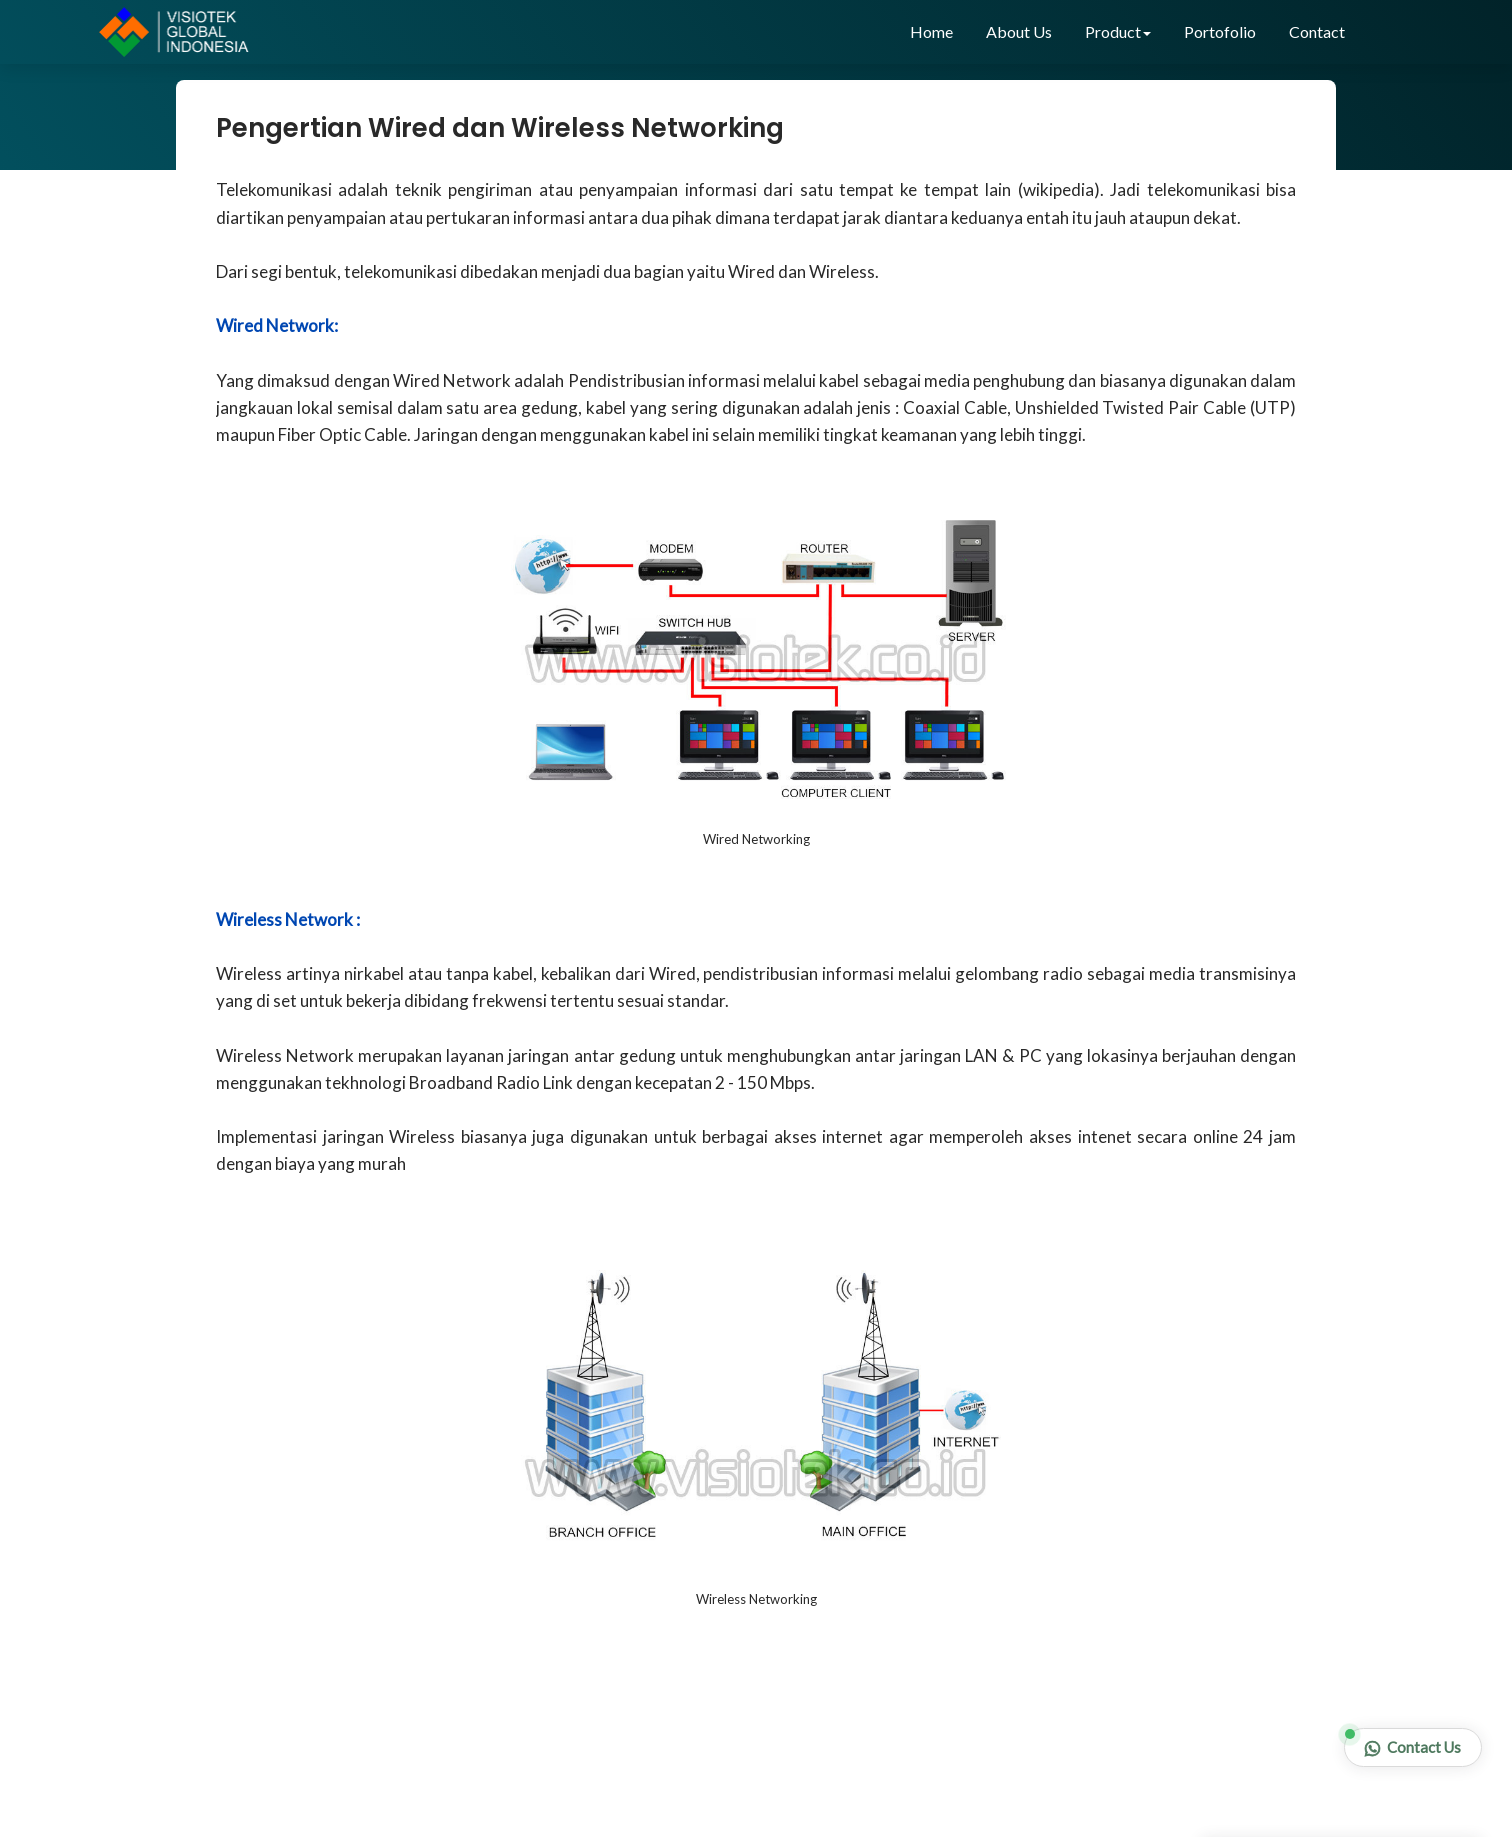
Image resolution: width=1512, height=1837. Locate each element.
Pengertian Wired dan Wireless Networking (500, 128)
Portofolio (1220, 31)
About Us (1019, 31)
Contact (1317, 31)
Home (931, 31)
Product (1118, 31)
